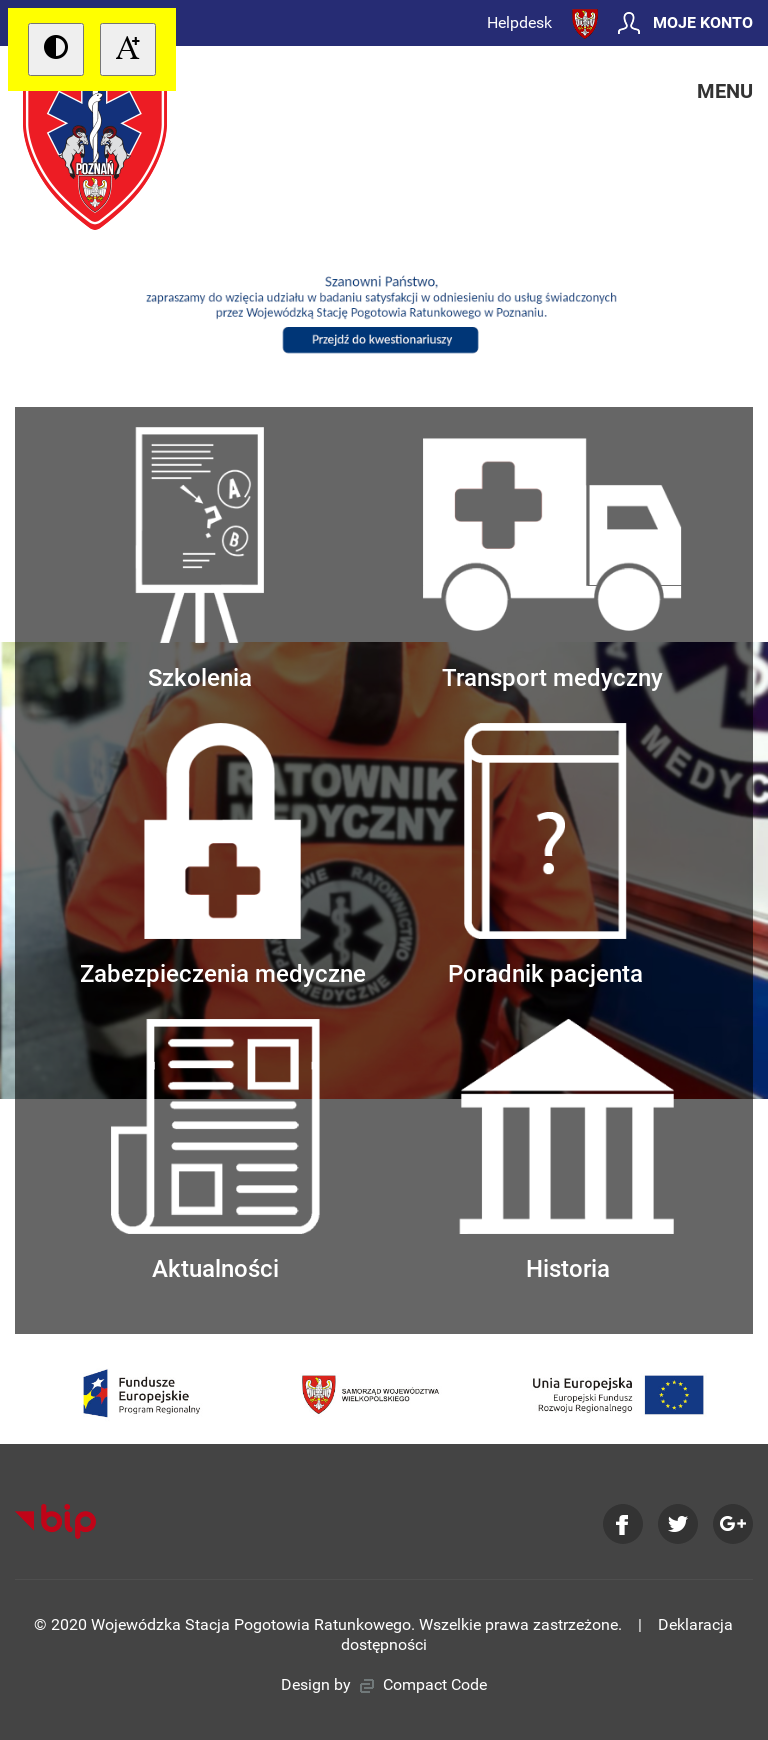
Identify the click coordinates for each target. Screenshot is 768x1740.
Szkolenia (200, 559)
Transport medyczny (552, 559)
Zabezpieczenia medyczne (223, 855)
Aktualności (215, 1151)
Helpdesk (519, 22)
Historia (567, 1151)
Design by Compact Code (384, 1684)
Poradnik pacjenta (545, 855)
